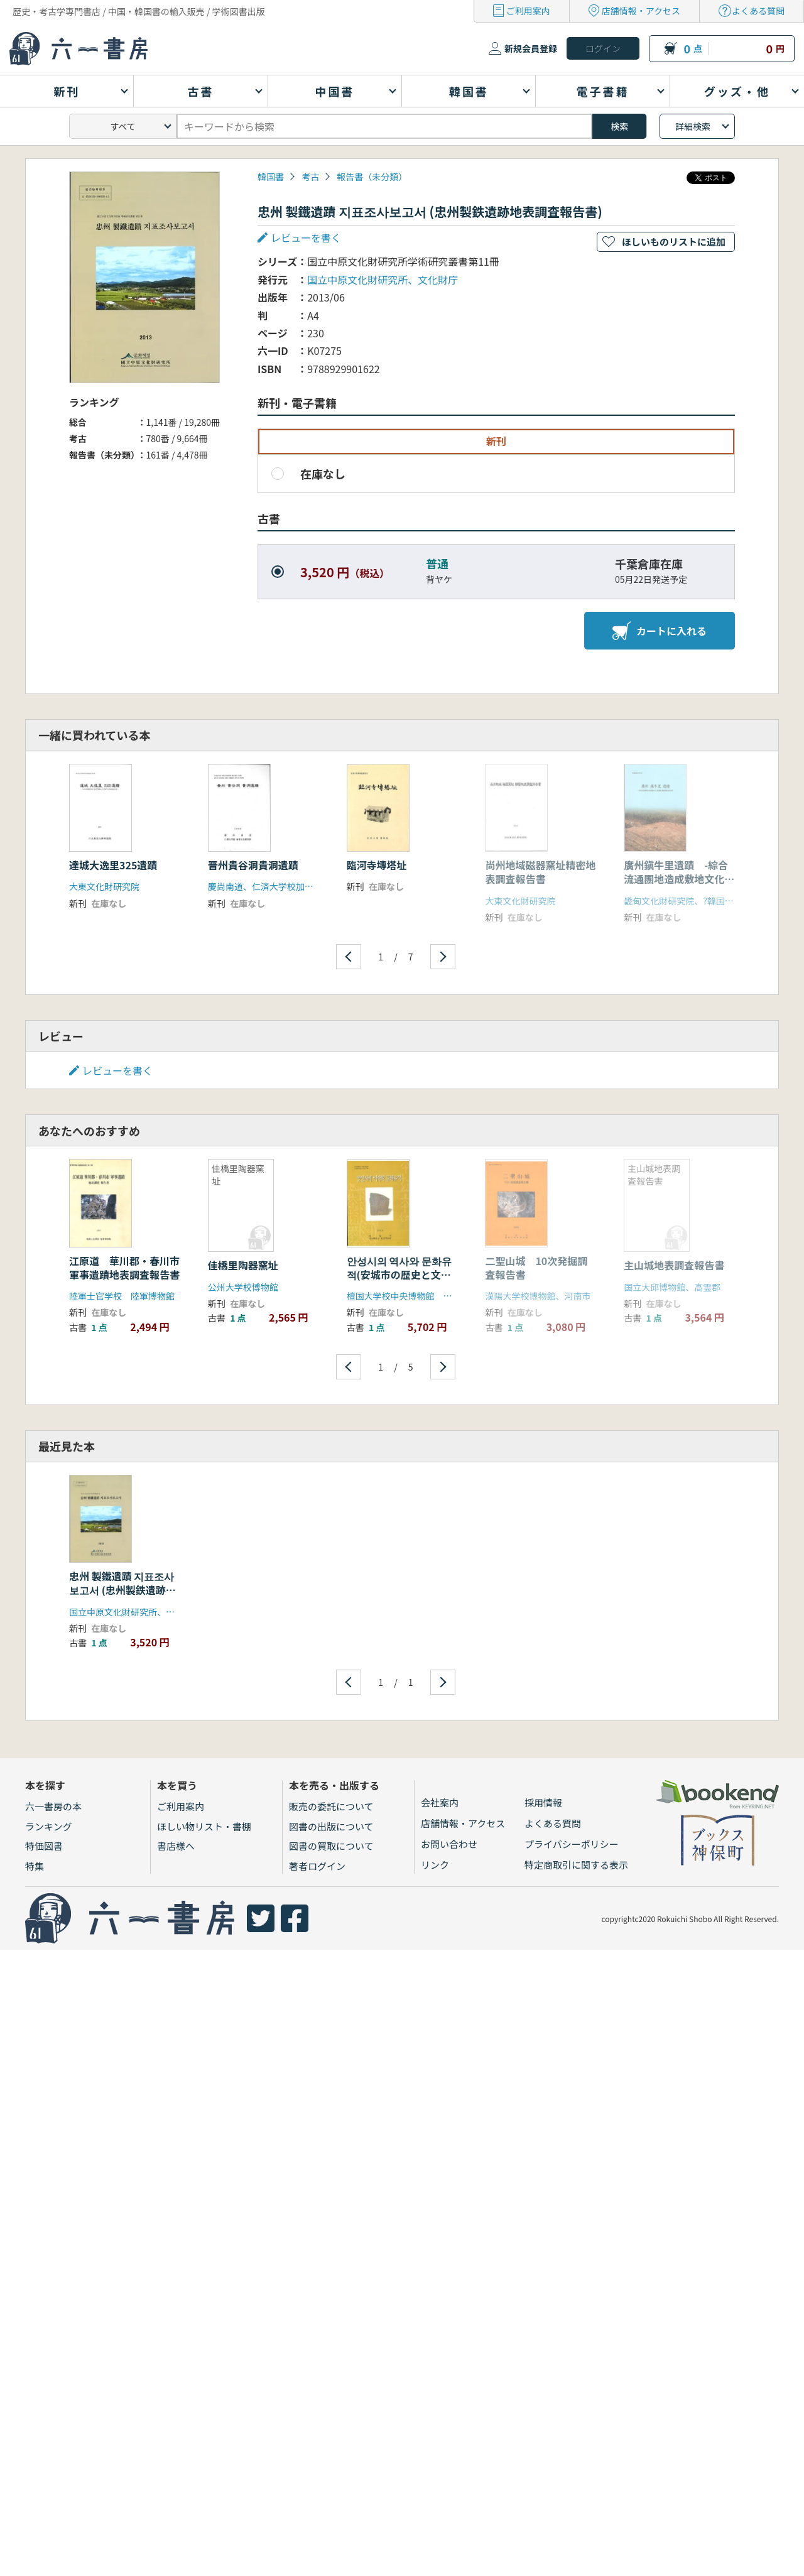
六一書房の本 (53, 1806)
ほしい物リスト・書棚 (204, 1826)
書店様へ (176, 1845)
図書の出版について (331, 1826)
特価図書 (44, 1845)
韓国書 (271, 176)
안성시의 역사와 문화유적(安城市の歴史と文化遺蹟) (399, 1274)
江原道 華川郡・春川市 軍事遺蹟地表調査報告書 (129, 1267)
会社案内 (440, 1802)
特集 (34, 1865)
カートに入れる (659, 630)
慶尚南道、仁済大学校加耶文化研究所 (282, 886)
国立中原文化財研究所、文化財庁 (382, 279)
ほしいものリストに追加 (673, 241)
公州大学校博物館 (243, 1287)
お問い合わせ (449, 1843)
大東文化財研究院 (104, 886)
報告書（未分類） (372, 176)
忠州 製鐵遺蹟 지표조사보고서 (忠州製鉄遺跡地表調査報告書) (122, 1590)
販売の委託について (331, 1806)
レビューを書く (306, 237)
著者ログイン (317, 1865)
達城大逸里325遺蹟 (113, 864)
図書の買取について (331, 1845)
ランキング (48, 1826)
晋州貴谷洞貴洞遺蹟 (253, 864)
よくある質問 (758, 10)
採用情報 (543, 1802)
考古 (310, 176)
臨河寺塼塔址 (377, 864)
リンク (435, 1864)
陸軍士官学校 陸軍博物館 (122, 1296)
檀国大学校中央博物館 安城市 (408, 1296)
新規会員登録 (530, 48)
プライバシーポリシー (571, 1843)
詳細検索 (692, 126)
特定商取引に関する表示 (576, 1864)
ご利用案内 (528, 10)
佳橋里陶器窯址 (243, 1265)
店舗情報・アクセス (641, 10)
